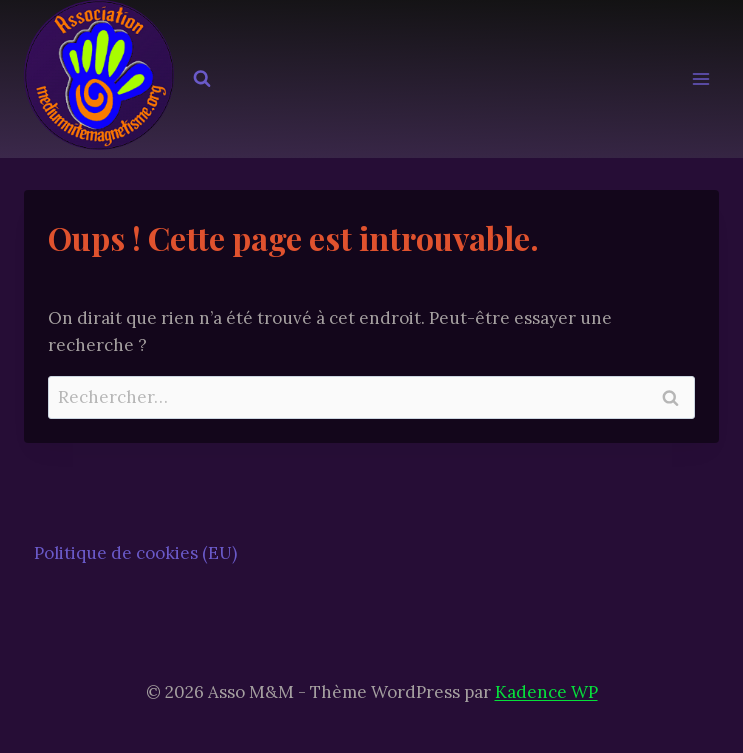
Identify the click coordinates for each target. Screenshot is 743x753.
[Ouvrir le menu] (700, 79)
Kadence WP (546, 692)
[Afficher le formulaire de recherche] (202, 79)
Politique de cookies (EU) (135, 553)
